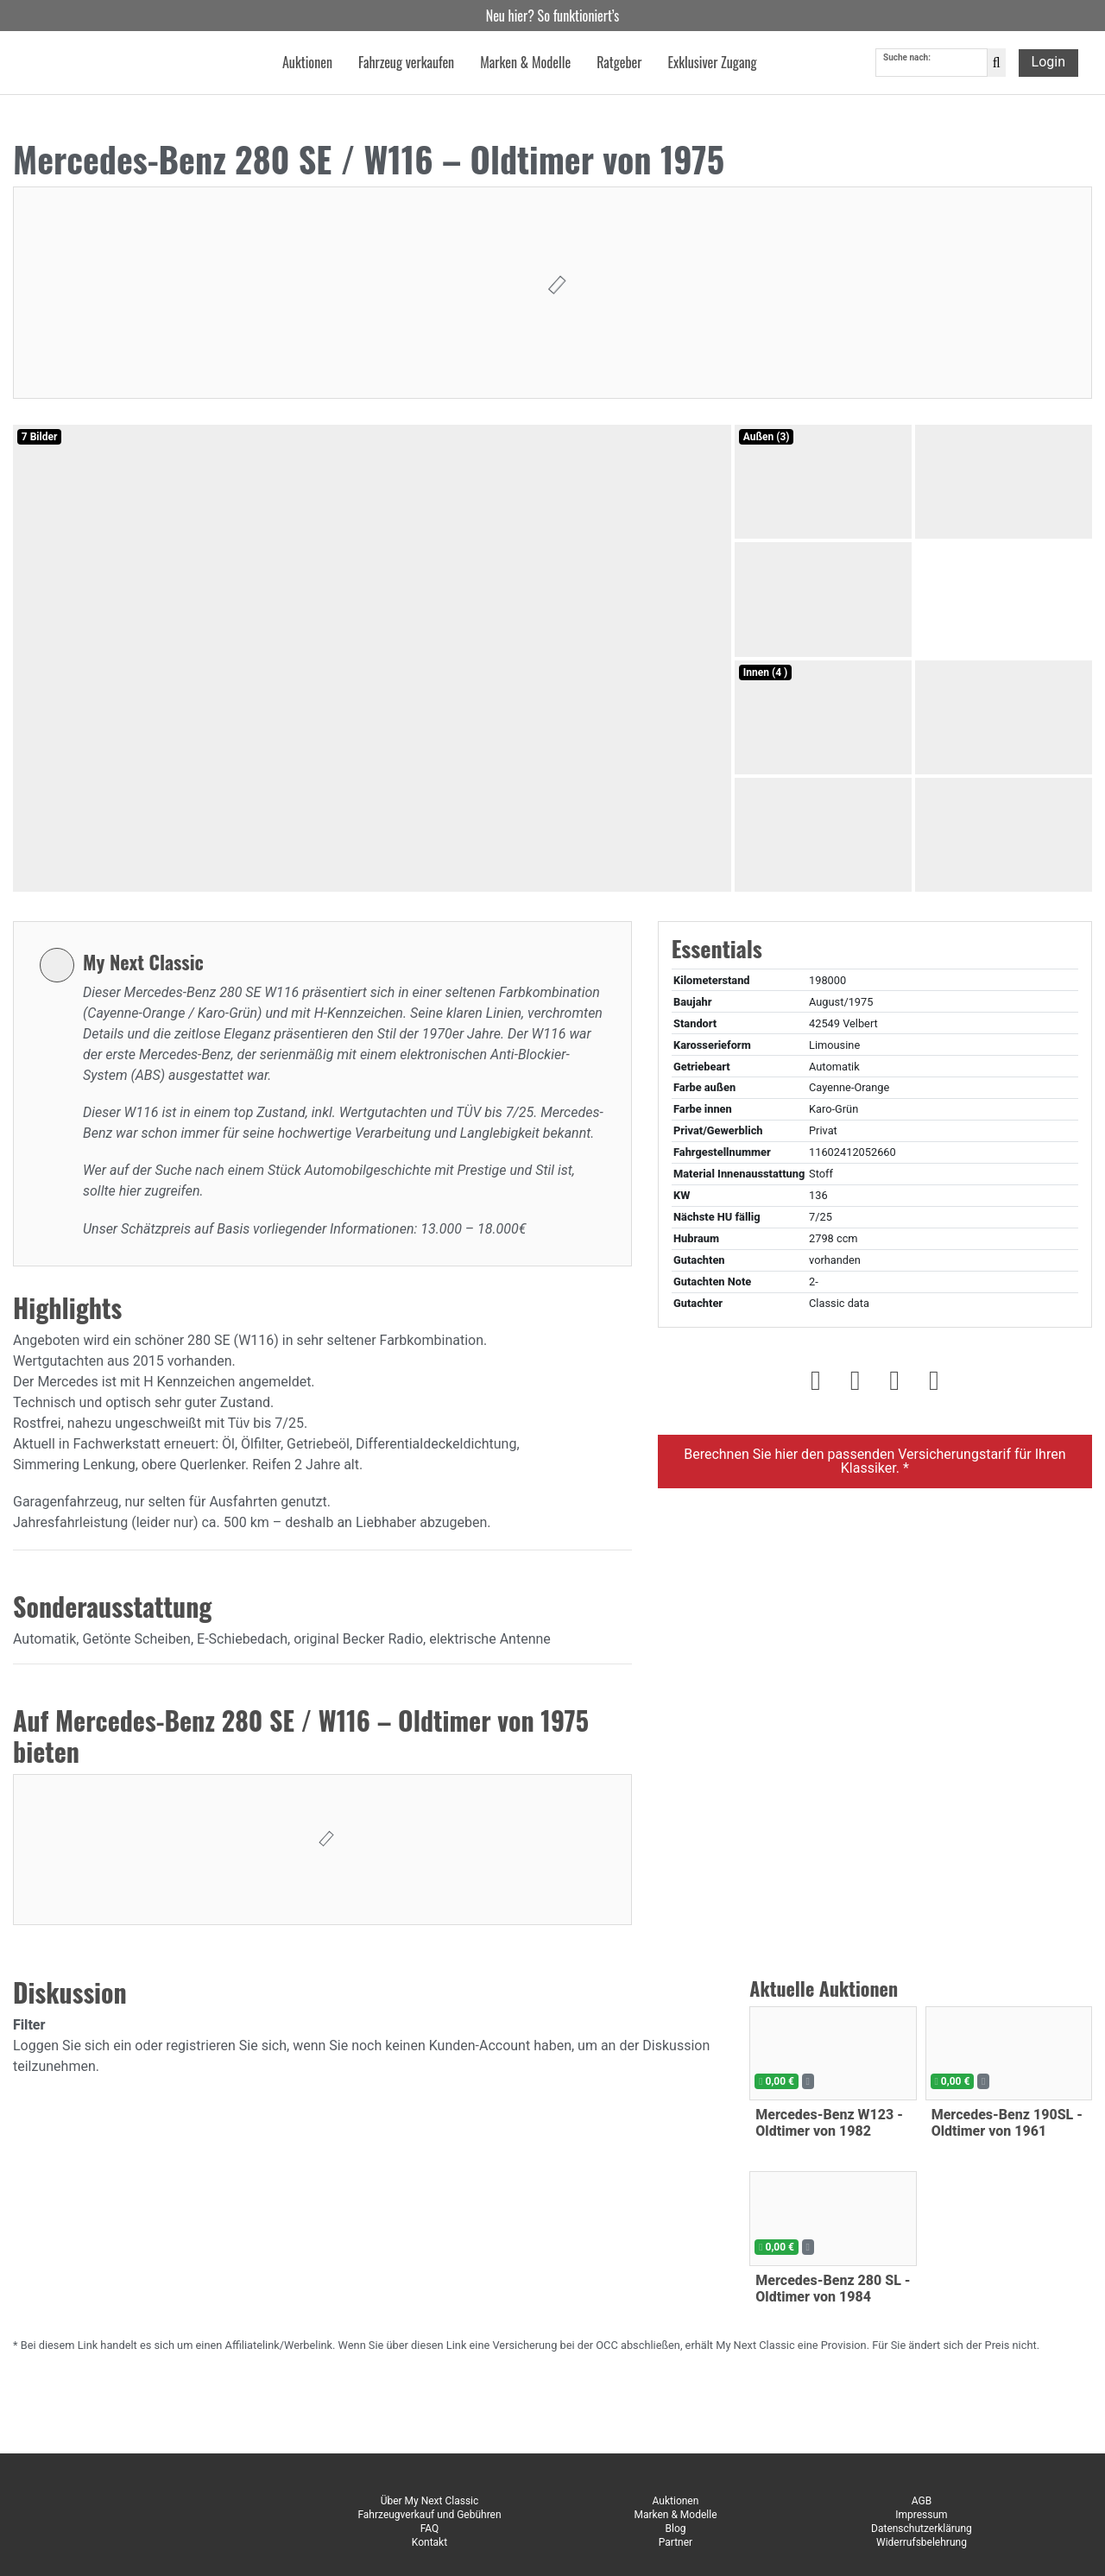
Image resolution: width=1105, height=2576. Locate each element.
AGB (921, 2501)
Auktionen (676, 2501)
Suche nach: (907, 59)
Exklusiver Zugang (711, 64)
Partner (675, 2542)
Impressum (921, 2515)
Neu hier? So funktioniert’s (553, 15)
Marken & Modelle (675, 2515)
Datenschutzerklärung (921, 2528)
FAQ (429, 2528)
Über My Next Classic (430, 2501)
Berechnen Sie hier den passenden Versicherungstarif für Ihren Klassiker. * (874, 1461)
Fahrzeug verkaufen (406, 64)
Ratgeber (619, 64)
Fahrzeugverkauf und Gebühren (429, 2515)
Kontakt (429, 2542)
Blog (675, 2528)
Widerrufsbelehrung (921, 2542)
